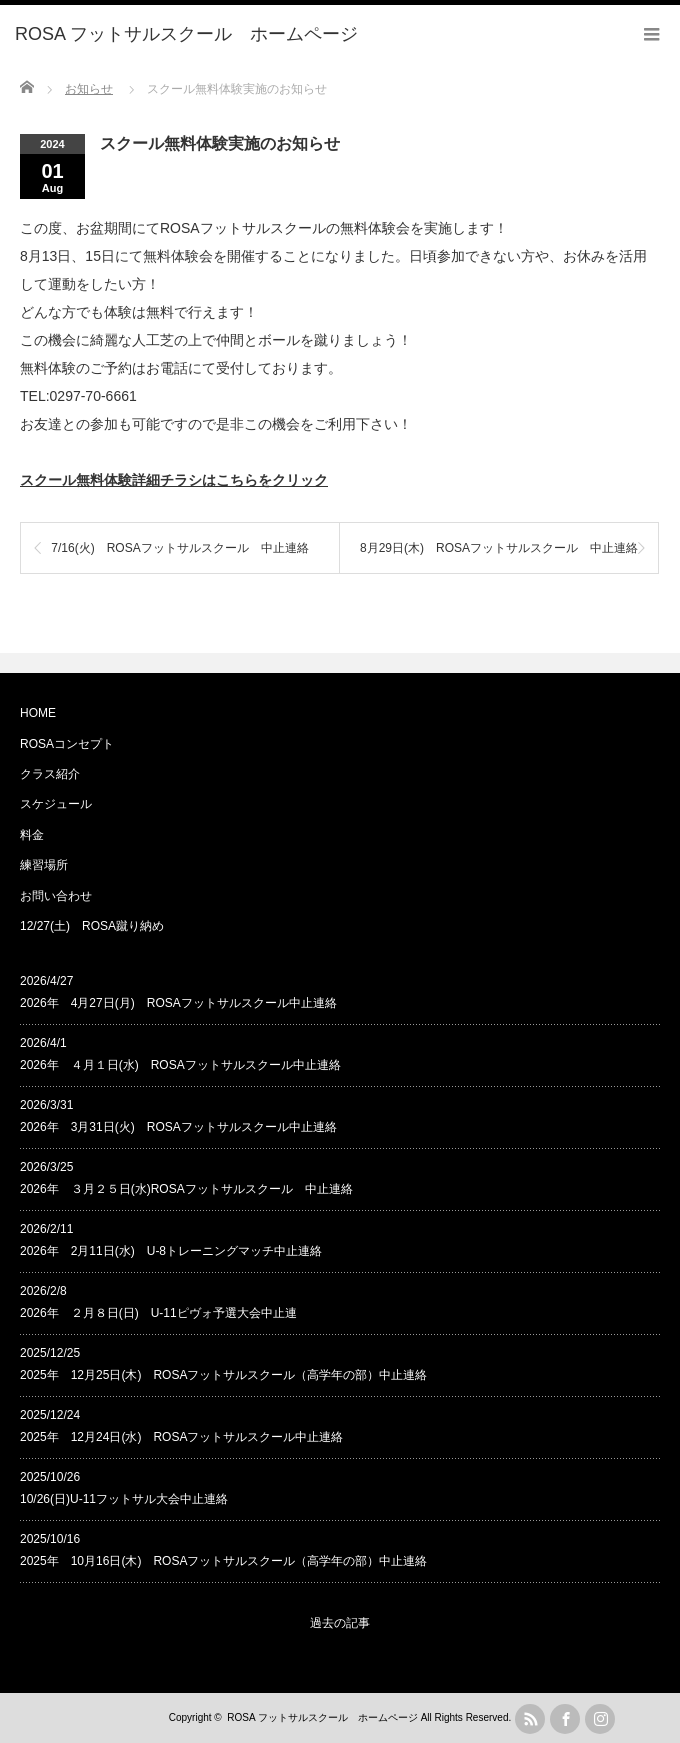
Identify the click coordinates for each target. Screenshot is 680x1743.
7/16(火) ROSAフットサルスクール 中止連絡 (179, 548)
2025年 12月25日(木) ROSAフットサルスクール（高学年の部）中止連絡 (223, 1375)
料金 (32, 835)
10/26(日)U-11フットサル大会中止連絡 (124, 1499)
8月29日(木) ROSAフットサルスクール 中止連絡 (499, 548)
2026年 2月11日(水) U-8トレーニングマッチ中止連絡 (171, 1251)
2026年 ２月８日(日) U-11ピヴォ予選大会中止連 (158, 1313)
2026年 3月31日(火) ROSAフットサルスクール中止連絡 (178, 1127)
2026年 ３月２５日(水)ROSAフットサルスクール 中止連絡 (186, 1189)
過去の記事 (340, 1623)
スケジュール (56, 804)
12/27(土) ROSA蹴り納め (92, 926)
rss (530, 1719)
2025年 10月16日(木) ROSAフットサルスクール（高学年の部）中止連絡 (223, 1561)
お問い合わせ (56, 896)
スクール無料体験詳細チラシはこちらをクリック (174, 480)
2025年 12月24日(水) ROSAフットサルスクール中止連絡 (181, 1437)
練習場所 (44, 865)
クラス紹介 (50, 774)
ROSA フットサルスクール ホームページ (322, 1717)
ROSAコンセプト (67, 744)
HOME (38, 713)
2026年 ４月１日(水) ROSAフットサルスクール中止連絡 (180, 1065)
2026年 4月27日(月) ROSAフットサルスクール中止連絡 (178, 1003)
